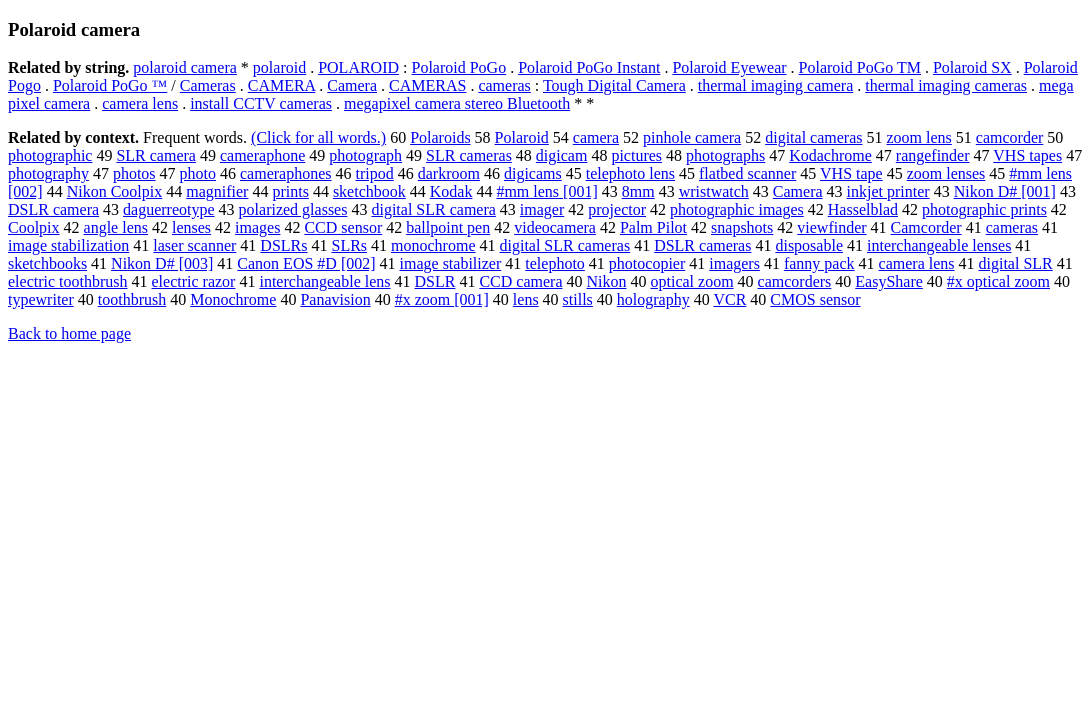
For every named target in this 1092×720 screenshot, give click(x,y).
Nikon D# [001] (1005, 191)
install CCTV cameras (261, 103)
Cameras (208, 85)
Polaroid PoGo (459, 67)
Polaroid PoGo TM (860, 67)
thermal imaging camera (775, 85)
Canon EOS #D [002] (306, 263)
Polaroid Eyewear (729, 67)
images (257, 227)
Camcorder (926, 227)
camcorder (1010, 137)
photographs (725, 155)
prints (290, 191)
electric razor (194, 281)
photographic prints (984, 209)
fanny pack (819, 263)
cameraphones (286, 173)
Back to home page (69, 333)
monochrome (433, 245)
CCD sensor (343, 227)
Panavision (335, 299)
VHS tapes (1027, 155)
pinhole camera (692, 137)
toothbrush (132, 299)
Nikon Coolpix (115, 191)
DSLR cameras (702, 245)
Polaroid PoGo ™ (110, 85)
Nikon (606, 281)
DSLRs (283, 245)
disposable (809, 245)
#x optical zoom (998, 281)
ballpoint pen (448, 227)
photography (48, 173)
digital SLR (1016, 263)
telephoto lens (630, 173)
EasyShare (889, 281)
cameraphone (262, 155)
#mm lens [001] (546, 191)
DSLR (435, 281)
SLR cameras (469, 155)
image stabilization (68, 245)
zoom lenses (946, 173)
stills (578, 299)
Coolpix (34, 227)
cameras (504, 85)
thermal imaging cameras (946, 85)
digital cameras (813, 137)
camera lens (140, 103)
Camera (352, 85)
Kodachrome (830, 155)
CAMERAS (427, 85)
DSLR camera (53, 209)
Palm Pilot (653, 227)
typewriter (41, 299)
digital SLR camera (433, 209)
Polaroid (522, 137)
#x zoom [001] (442, 299)
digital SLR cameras (564, 245)
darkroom (449, 173)
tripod (375, 173)
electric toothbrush (68, 281)
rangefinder (933, 155)
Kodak (451, 191)
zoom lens (918, 137)
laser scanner (194, 245)
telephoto (555, 263)
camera (596, 137)
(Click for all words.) (318, 137)
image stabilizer (451, 263)
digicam (562, 155)
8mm (638, 191)
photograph (365, 155)
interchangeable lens (324, 281)
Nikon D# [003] (162, 263)
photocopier (647, 263)
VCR (729, 299)
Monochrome (233, 299)
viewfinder (831, 227)
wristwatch (714, 191)
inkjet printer (888, 191)
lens (526, 299)
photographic (50, 155)
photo (198, 173)
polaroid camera (185, 67)
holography (653, 299)
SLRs (349, 245)
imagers (734, 263)
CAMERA (282, 85)
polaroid (279, 67)
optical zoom (691, 281)
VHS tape (851, 173)
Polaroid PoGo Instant (589, 67)
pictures (636, 155)
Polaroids (440, 137)
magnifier (217, 191)
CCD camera (520, 281)
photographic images (737, 209)
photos (134, 173)
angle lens (116, 227)
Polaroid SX (972, 67)
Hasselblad (863, 209)
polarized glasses (293, 209)
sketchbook (369, 191)
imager (542, 209)
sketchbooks (47, 263)
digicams (533, 173)
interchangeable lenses (939, 245)
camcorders (795, 281)
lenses (191, 227)
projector (617, 209)
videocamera (555, 227)
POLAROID (358, 67)
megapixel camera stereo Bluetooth (457, 103)
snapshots (742, 227)
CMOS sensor (815, 299)
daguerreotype (169, 209)
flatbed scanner (747, 173)
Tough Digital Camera (614, 85)
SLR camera (156, 155)
